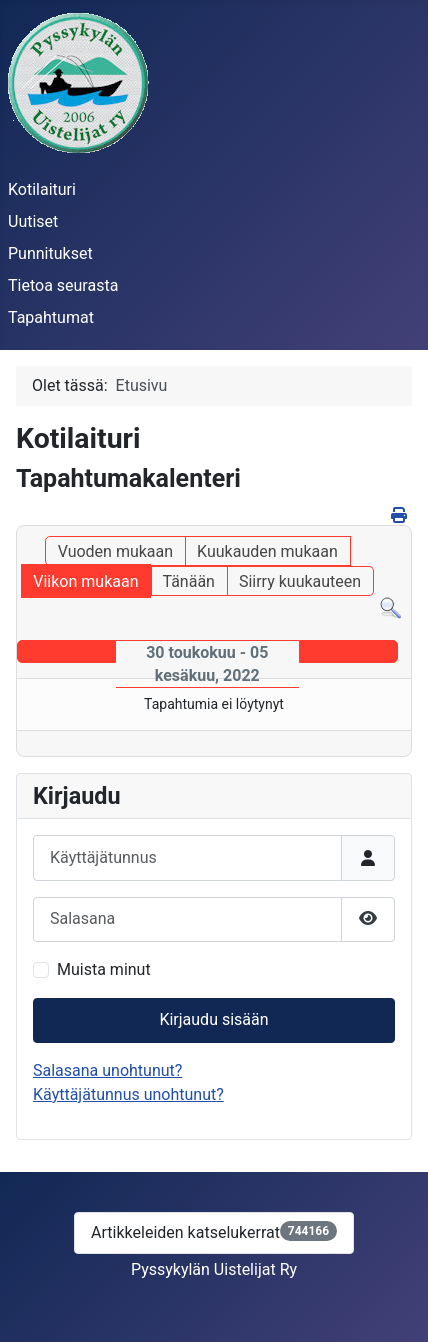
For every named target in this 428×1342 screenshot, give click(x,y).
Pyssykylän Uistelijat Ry (214, 1269)
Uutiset (33, 221)
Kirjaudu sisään (213, 1019)
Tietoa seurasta (63, 285)
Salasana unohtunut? (107, 1070)
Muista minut (104, 969)
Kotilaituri (42, 189)
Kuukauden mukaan (267, 551)
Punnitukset (50, 253)
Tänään (188, 581)
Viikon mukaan (85, 581)
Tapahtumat (51, 317)
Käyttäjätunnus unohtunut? (128, 1094)
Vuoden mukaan (115, 551)
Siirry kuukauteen (300, 581)
